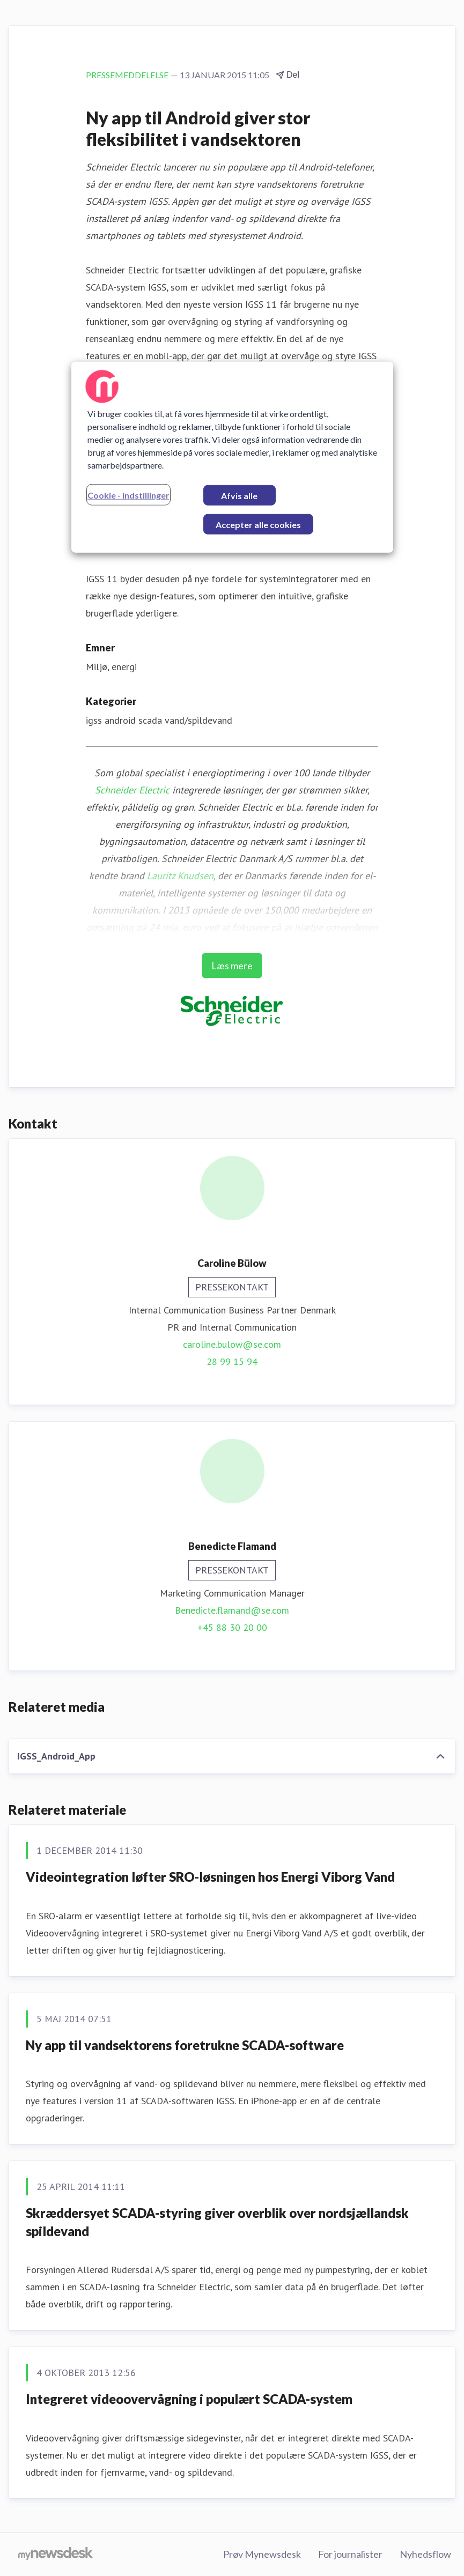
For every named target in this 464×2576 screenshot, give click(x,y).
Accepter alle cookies (258, 524)
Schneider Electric (132, 790)
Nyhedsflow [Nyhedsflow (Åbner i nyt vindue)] (425, 2554)
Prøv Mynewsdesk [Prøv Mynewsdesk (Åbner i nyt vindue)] (262, 2554)
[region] (232, 456)
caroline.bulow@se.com (232, 1344)
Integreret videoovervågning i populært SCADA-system (189, 2399)
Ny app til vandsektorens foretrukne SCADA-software (185, 2045)
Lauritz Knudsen (180, 876)
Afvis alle (239, 495)
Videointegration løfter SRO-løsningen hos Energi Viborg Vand (210, 1876)
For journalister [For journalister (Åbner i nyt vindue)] (350, 2554)
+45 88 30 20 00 (232, 1627)
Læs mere (232, 965)
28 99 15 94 (232, 1361)
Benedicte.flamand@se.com (232, 1610)
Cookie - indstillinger (128, 494)
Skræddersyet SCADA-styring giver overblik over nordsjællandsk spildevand (217, 2222)
